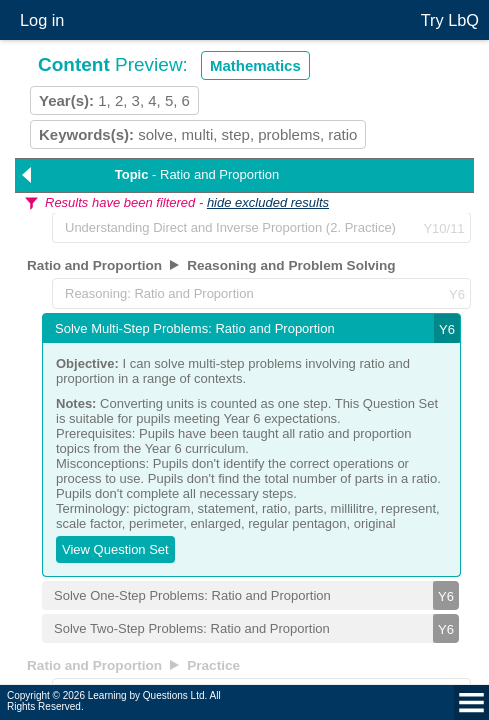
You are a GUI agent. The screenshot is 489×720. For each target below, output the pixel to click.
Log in (42, 20)
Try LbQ (450, 20)
